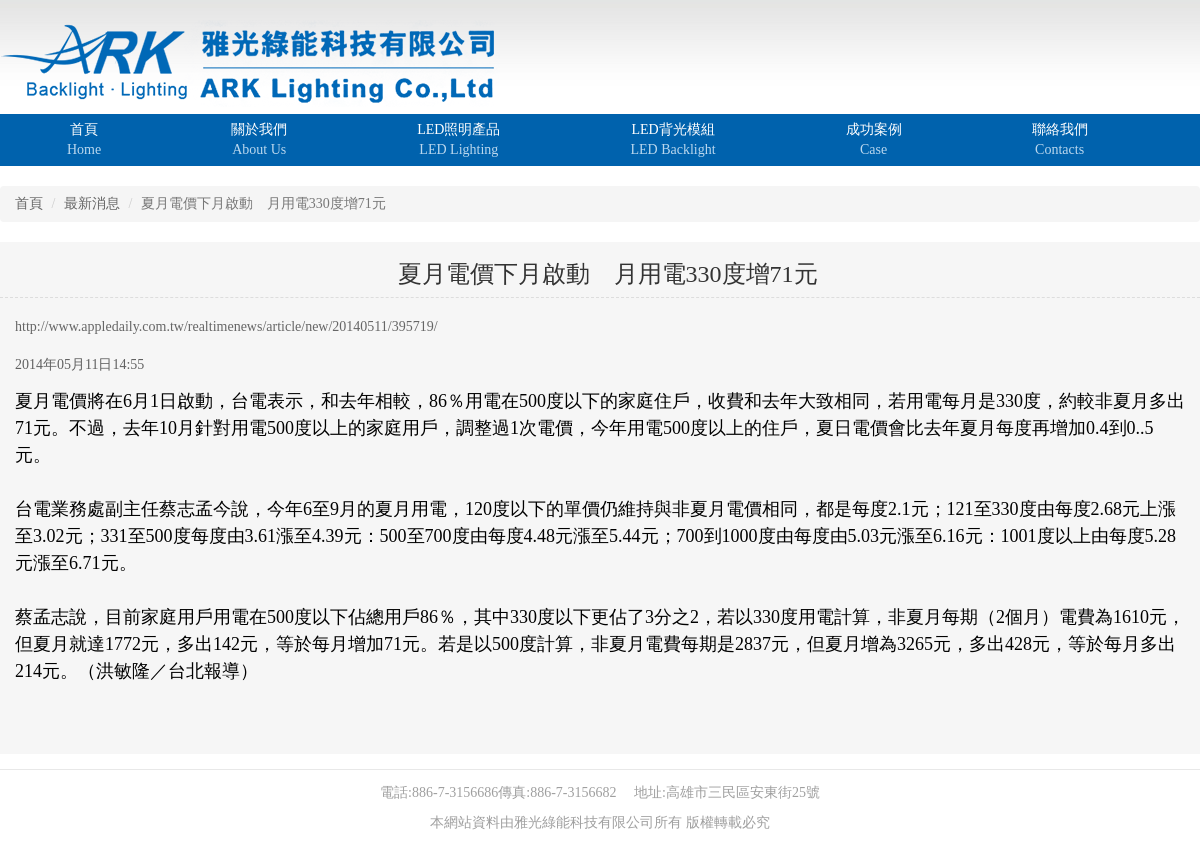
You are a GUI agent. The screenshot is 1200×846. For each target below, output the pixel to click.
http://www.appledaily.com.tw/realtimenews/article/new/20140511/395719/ (226, 326)
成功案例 (874, 141)
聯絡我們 (1060, 141)
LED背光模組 (672, 141)
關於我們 (259, 141)
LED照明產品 (458, 141)
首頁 (84, 141)
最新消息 (92, 203)
